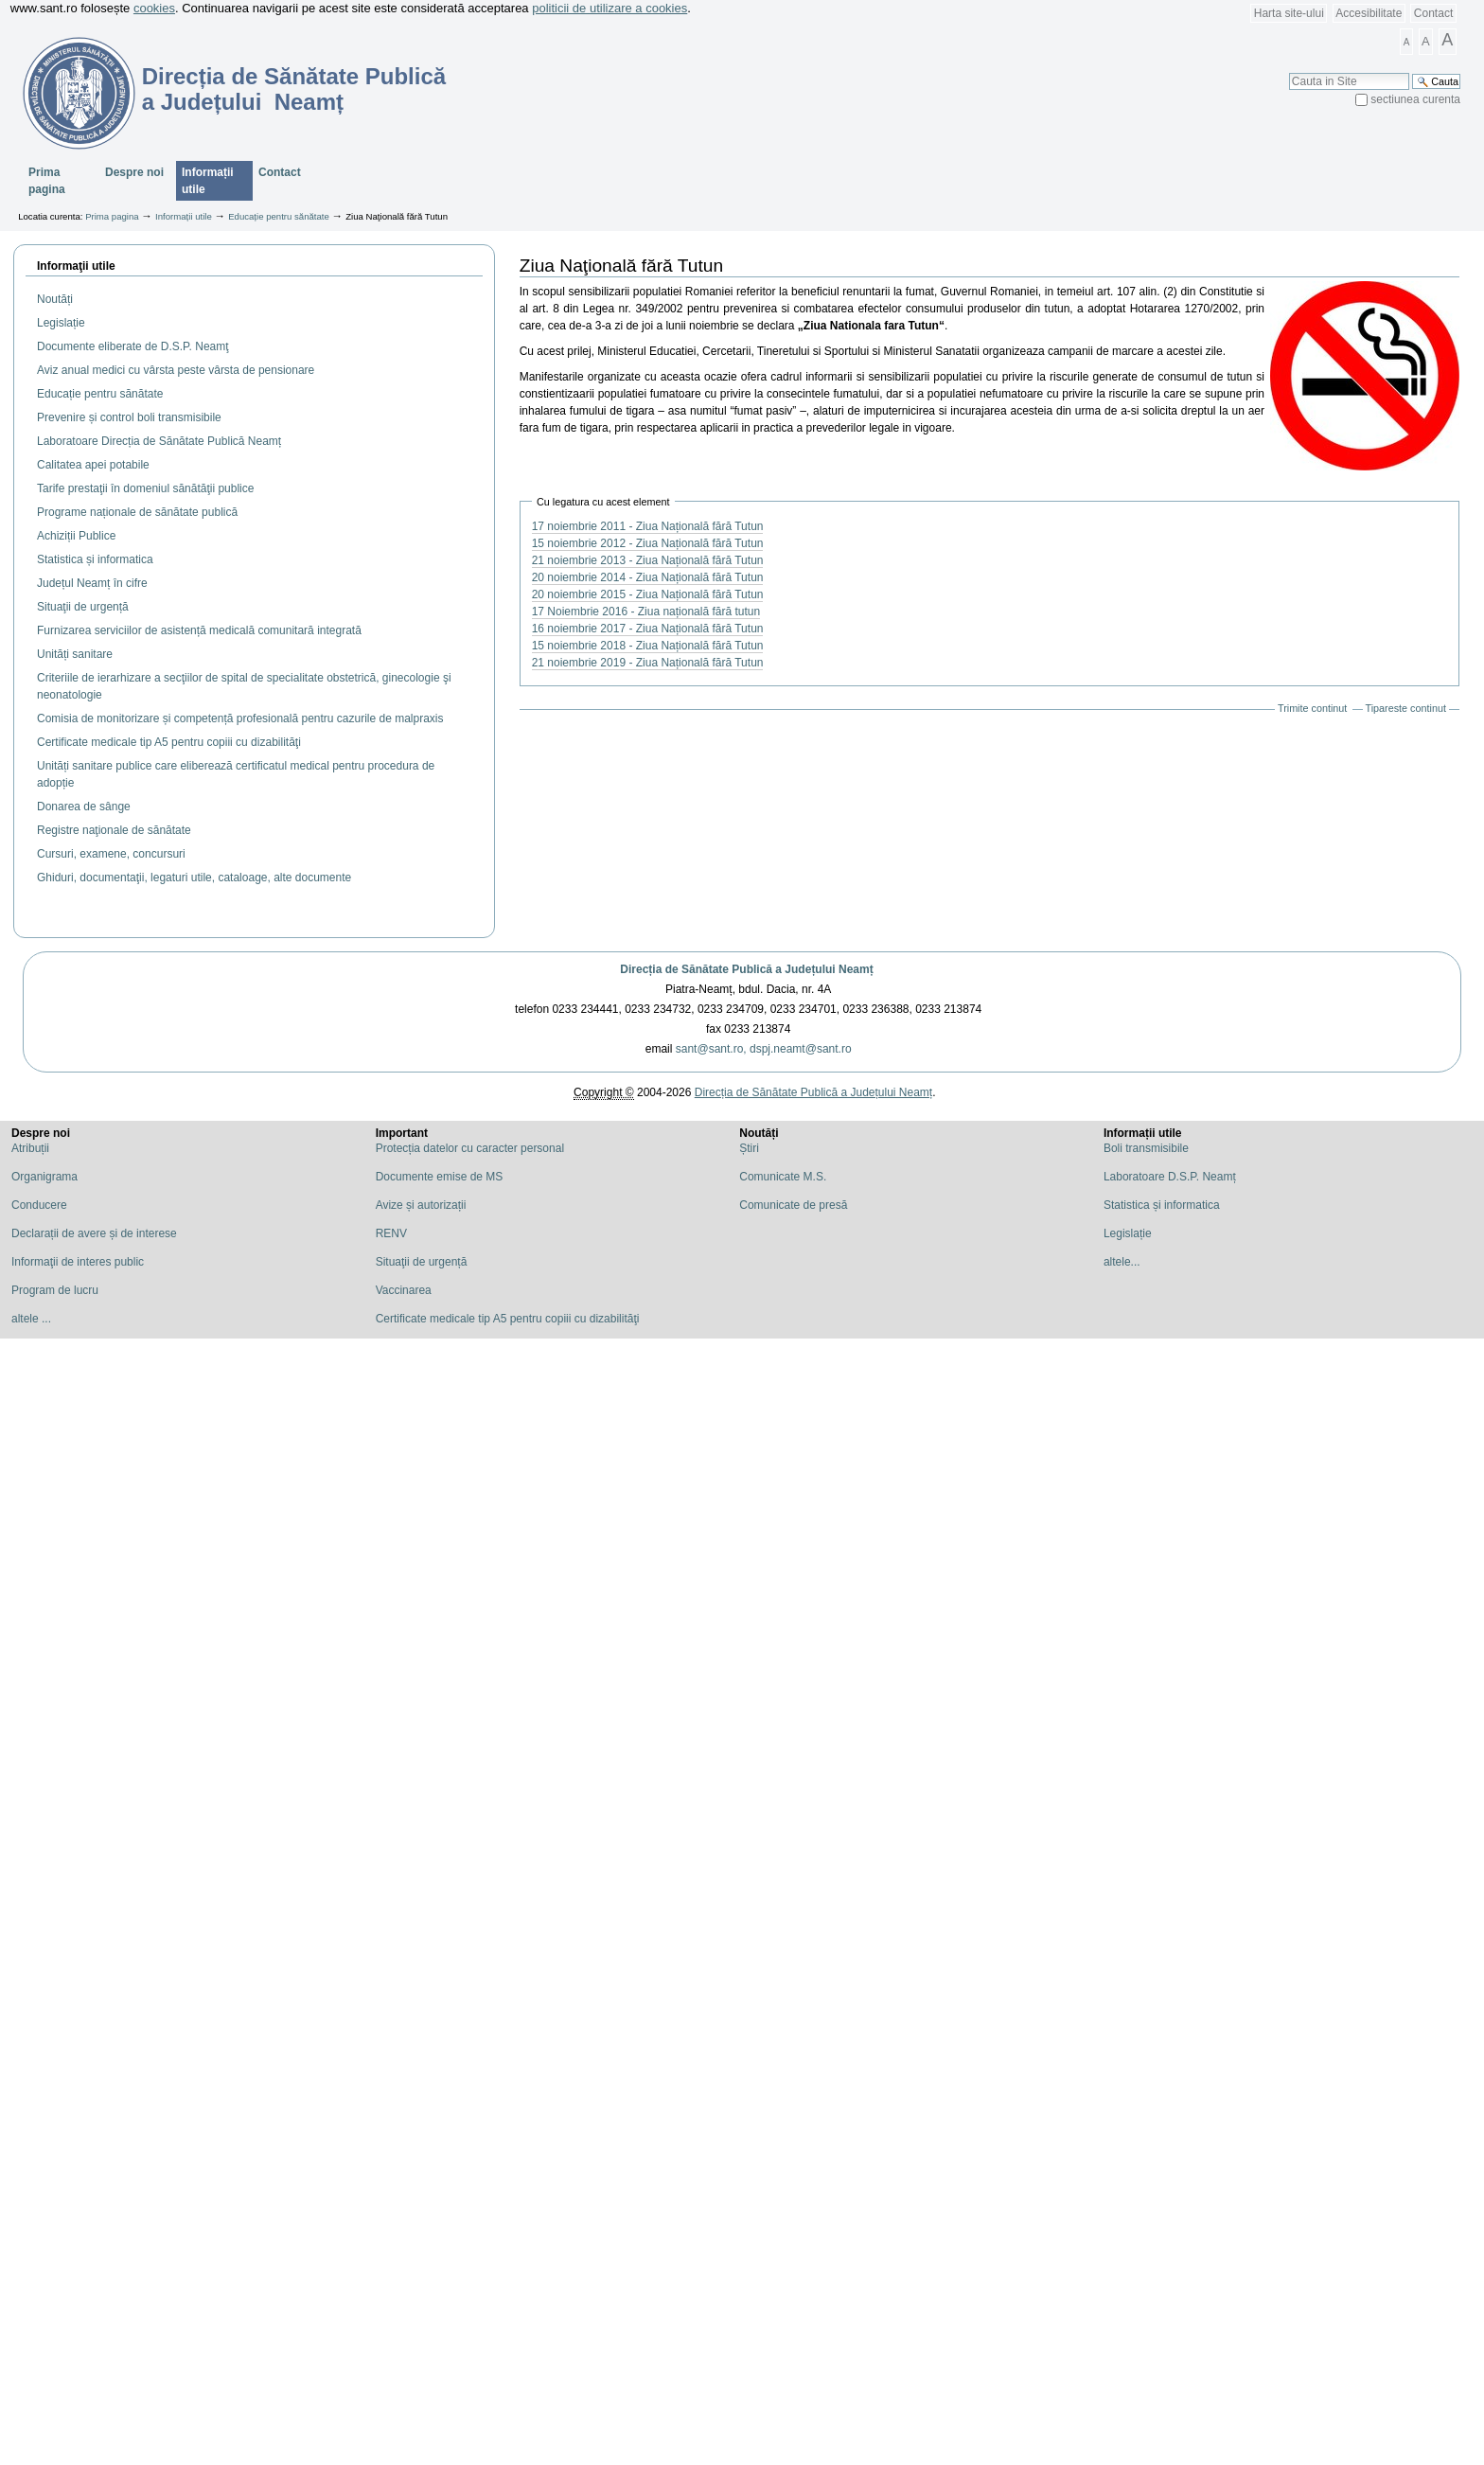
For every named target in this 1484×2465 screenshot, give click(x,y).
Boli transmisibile (1146, 1148)
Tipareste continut (1406, 708)
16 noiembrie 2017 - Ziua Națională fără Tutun (648, 628)
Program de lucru (54, 1290)
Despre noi (134, 172)
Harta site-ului (1289, 13)
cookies (154, 8)
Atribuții (30, 1148)
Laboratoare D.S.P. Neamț (1170, 1176)
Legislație (1128, 1233)
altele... (1122, 1261)
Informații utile (208, 181)
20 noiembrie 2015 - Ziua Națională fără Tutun (648, 594)
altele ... (31, 1318)
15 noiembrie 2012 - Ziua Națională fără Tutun (648, 543)
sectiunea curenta (1415, 99)
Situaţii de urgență (422, 1261)
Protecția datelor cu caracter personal (470, 1148)
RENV (391, 1233)
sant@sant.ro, (711, 1048)
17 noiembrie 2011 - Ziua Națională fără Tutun (648, 526)
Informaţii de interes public (77, 1261)
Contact (1433, 13)
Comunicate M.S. (782, 1176)
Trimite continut (1312, 708)
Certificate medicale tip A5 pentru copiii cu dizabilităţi (508, 1318)
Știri (749, 1148)
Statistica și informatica (1162, 1205)
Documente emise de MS (440, 1176)
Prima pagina (46, 181)
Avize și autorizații (421, 1205)
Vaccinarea (404, 1290)
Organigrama (44, 1176)
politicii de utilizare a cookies (609, 8)
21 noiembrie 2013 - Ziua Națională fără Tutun (648, 560)
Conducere (39, 1205)
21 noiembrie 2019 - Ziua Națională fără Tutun (648, 662)
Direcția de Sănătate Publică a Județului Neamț (746, 969)
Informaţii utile (76, 266)
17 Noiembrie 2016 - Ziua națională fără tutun (646, 611)
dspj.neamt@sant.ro (801, 1048)
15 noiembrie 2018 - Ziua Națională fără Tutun (648, 645)
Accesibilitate (1368, 13)
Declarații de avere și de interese (94, 1233)
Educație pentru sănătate (278, 216)
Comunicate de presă (793, 1205)
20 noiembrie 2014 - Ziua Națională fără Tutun (648, 577)
